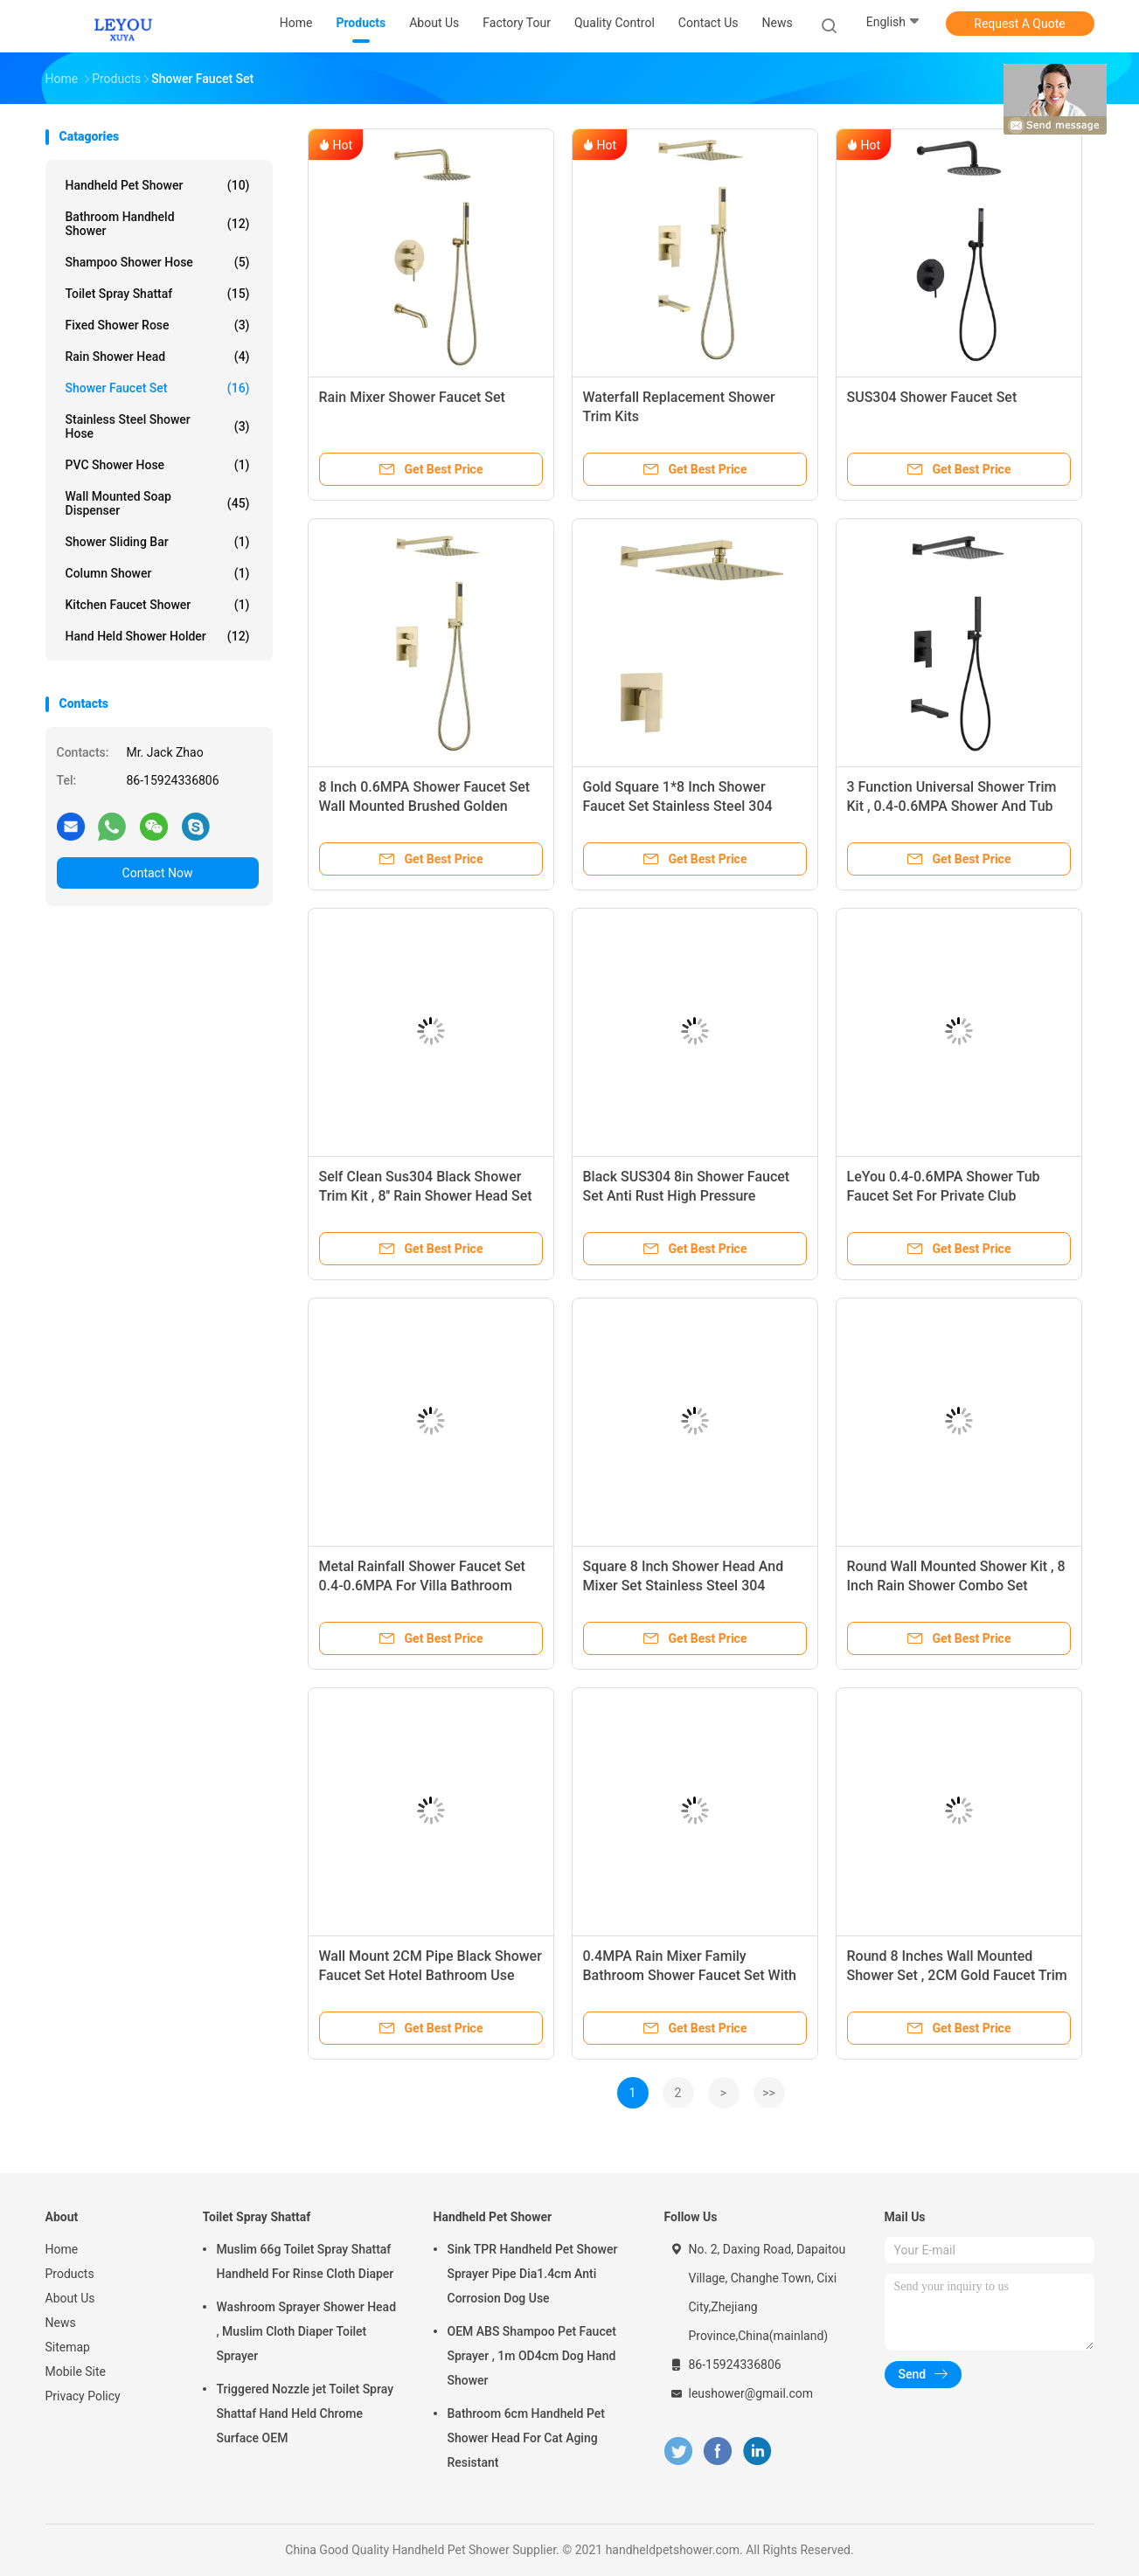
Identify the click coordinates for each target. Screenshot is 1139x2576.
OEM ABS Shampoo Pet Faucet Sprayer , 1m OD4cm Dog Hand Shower (532, 2355)
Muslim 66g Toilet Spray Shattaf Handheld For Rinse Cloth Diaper (305, 2261)
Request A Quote (1019, 24)
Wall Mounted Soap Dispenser (158, 503)
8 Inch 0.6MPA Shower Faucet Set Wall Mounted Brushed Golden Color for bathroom (425, 806)
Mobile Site (76, 2372)
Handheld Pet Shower (158, 185)
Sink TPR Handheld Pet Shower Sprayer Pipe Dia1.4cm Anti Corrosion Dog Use (533, 2273)
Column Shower (158, 573)
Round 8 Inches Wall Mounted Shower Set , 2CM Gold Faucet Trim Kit (957, 1975)
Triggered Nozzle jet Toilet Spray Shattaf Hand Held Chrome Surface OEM (305, 2413)
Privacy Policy (83, 2396)
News (60, 2323)
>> (768, 2093)
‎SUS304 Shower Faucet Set (932, 397)
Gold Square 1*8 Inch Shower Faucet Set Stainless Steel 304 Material (678, 806)
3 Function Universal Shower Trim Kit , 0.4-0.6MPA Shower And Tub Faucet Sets (952, 806)
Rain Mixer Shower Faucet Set (412, 397)
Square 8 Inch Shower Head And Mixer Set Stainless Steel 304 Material (683, 1585)
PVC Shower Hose (158, 465)
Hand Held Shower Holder (158, 636)
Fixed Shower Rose (158, 325)
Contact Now (157, 873)
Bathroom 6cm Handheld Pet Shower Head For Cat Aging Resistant (526, 2437)
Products (69, 2274)
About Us (70, 2298)
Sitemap (67, 2347)
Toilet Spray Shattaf (158, 293)
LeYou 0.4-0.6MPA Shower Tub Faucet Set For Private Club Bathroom (943, 1195)
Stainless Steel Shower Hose (158, 426)
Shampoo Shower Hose (158, 262)
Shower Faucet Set (158, 388)
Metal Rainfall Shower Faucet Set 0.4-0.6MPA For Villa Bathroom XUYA (422, 1585)
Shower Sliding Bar (158, 542)
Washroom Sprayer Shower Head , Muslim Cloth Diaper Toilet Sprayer (307, 2331)
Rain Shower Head (158, 356)
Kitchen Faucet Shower (158, 604)
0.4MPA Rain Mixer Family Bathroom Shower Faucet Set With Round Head (689, 1975)
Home (62, 2249)
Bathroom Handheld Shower (158, 224)
